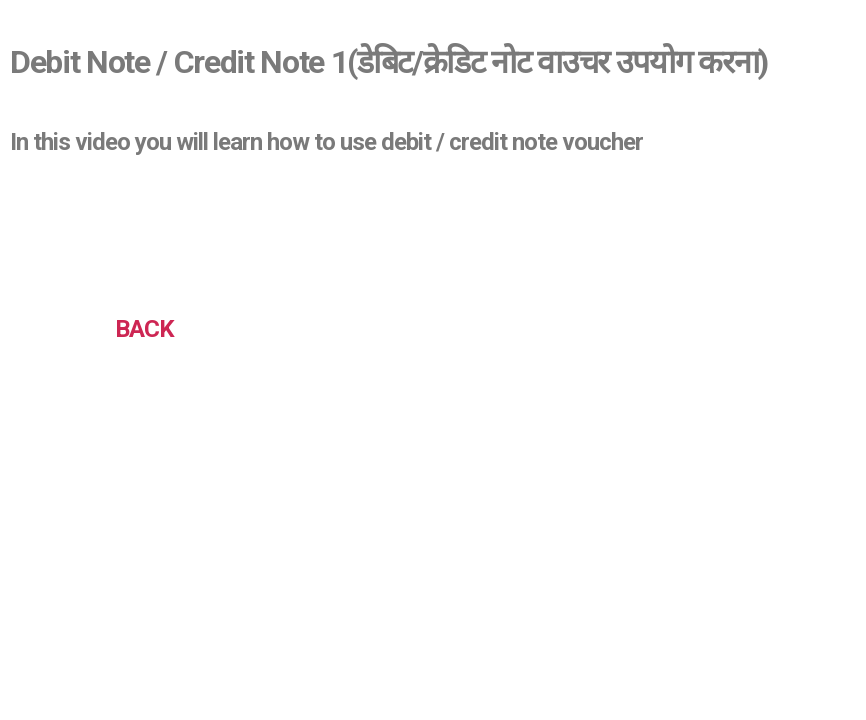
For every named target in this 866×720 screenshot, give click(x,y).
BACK (144, 329)
